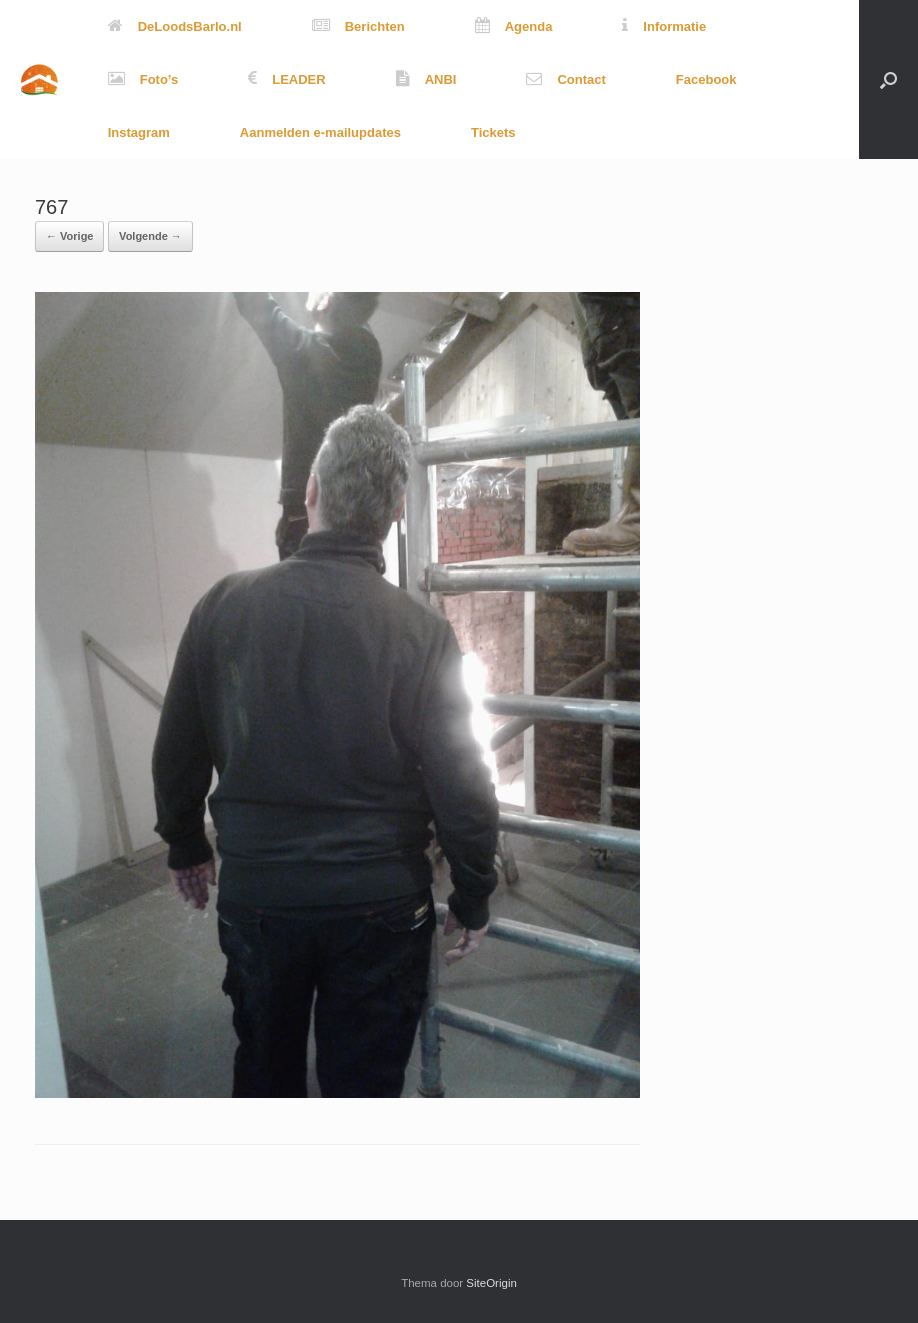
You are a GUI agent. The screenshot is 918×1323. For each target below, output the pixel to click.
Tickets (493, 132)
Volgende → (150, 236)
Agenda (514, 26)
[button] (888, 79)
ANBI (426, 79)
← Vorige (69, 236)
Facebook (706, 79)
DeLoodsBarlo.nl (175, 26)
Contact (565, 79)
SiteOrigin (491, 1283)
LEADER (286, 79)
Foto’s (143, 79)
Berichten (358, 26)
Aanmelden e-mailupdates (320, 132)
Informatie (664, 26)
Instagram (139, 132)
